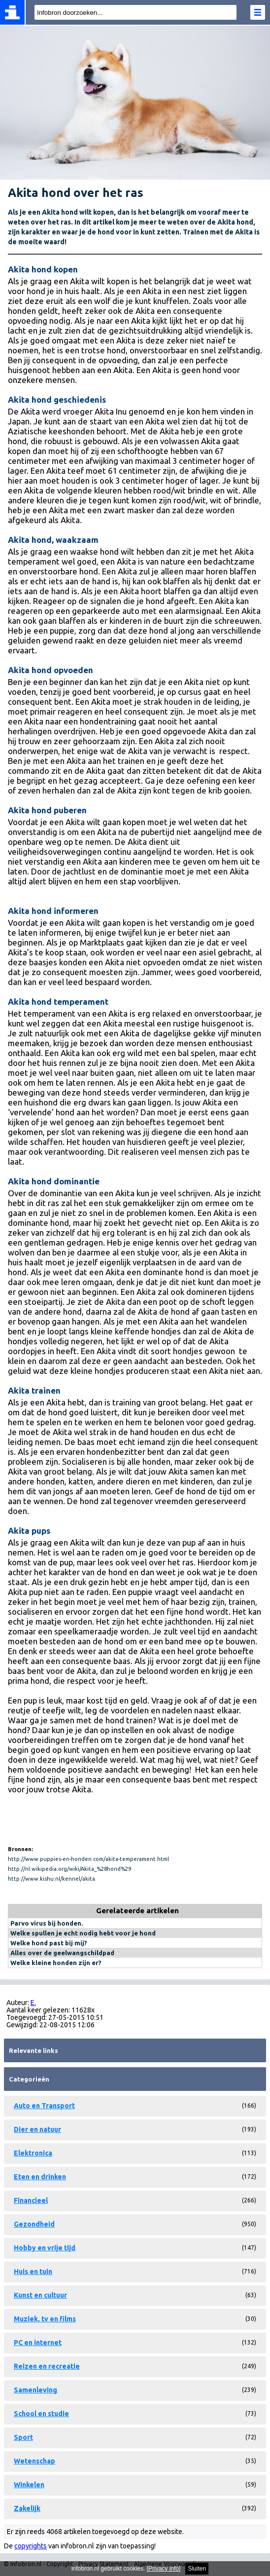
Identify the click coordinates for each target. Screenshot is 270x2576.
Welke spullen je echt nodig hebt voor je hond (83, 1933)
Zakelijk (27, 2508)
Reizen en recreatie (47, 2366)
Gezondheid (34, 2224)
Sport (23, 2437)
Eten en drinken (40, 2177)
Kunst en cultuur (40, 2295)
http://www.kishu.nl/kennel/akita (51, 1879)
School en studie (41, 2414)
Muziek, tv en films (45, 2319)
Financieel (31, 2200)
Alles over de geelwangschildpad (62, 1952)
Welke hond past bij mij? (48, 1942)
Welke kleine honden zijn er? (55, 1962)
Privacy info (163, 2568)
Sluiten (197, 2568)
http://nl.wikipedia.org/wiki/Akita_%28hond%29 (69, 1869)
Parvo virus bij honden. (46, 1923)
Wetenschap (34, 2461)
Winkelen (29, 2485)
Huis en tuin (33, 2271)
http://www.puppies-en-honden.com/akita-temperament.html (88, 1859)
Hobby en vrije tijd (44, 2248)
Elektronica (33, 2153)
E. (33, 2003)
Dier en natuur (37, 2129)
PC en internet (38, 2343)
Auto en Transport (44, 2106)
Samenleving (35, 2390)
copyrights (30, 2546)
